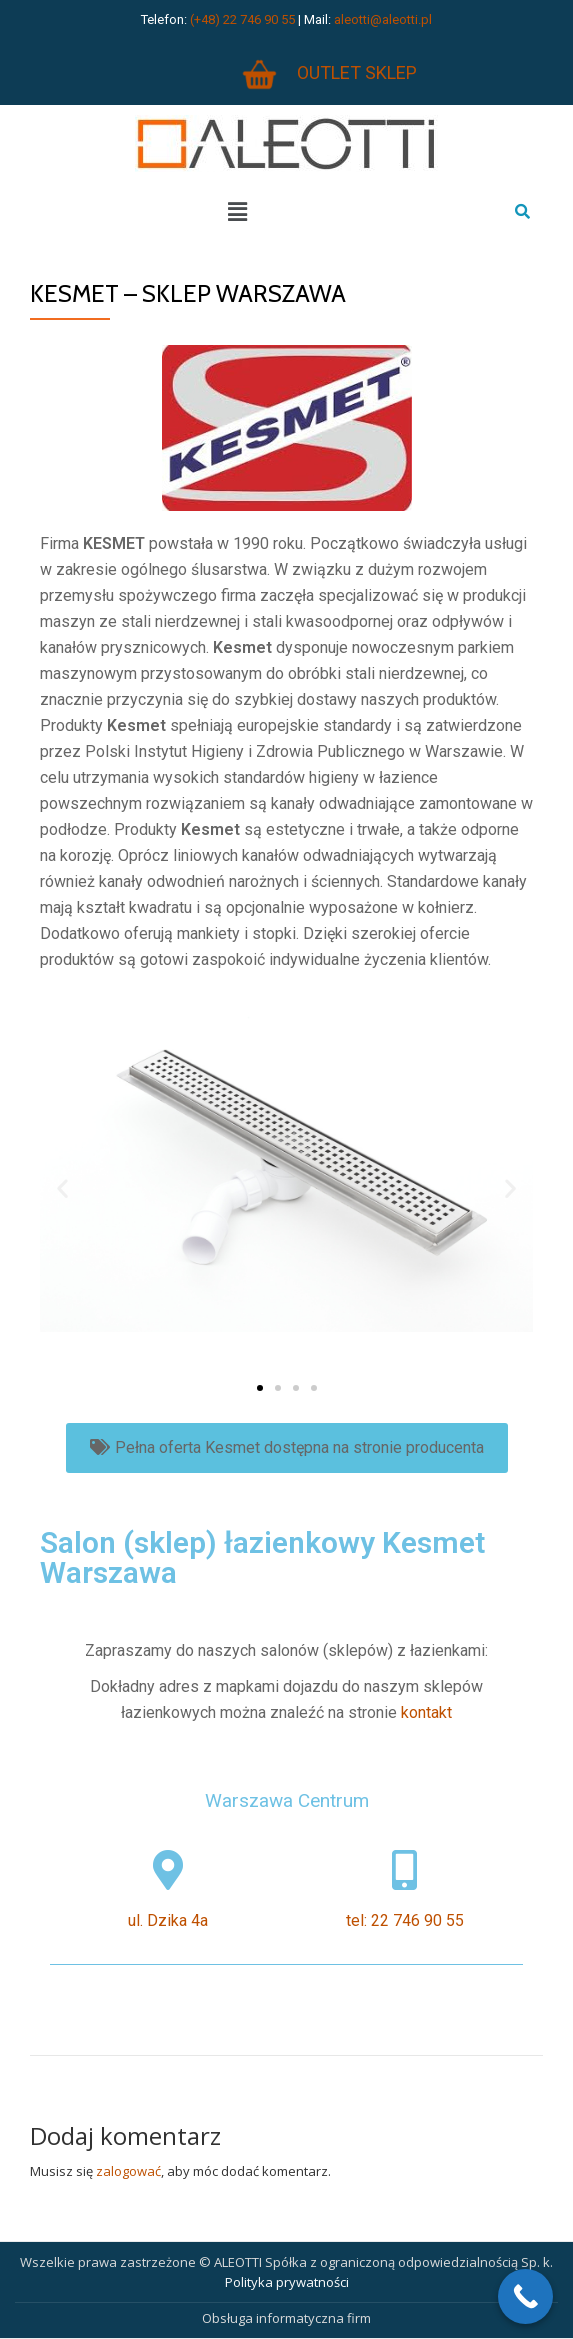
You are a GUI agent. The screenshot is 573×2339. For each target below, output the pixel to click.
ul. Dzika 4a (168, 1920)
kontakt (426, 1712)
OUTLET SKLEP (357, 72)
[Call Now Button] (525, 2296)
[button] (260, 1388)
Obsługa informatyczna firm (286, 2318)
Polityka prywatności (287, 2282)
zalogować (128, 2171)
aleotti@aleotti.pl (383, 19)
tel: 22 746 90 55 (405, 1920)
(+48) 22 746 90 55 (242, 19)
